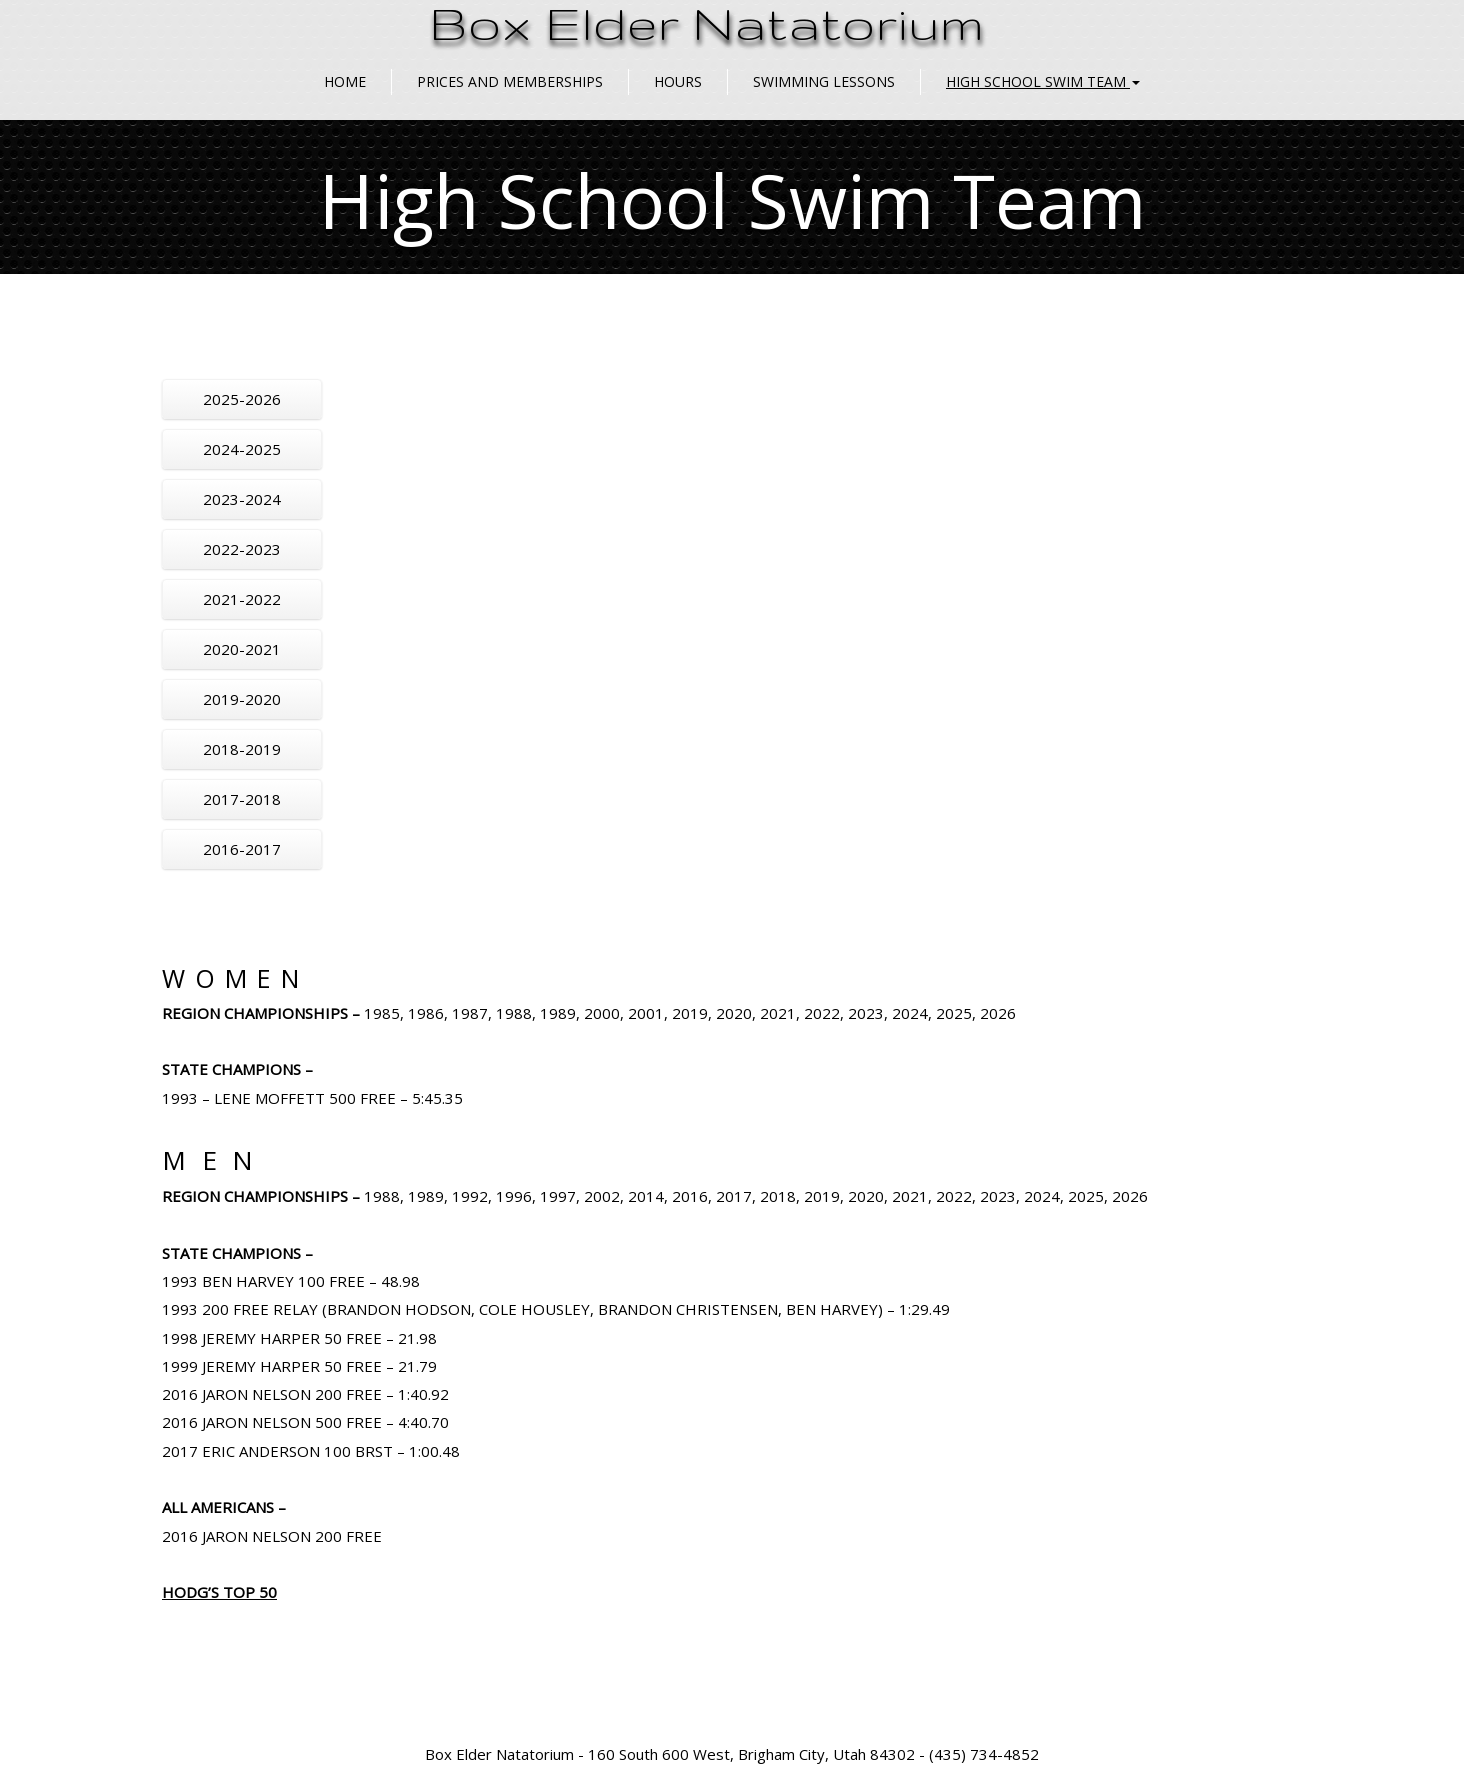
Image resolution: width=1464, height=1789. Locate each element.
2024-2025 (242, 449)
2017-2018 (242, 799)
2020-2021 (242, 649)
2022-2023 (242, 549)
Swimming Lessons (824, 81)
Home (345, 81)
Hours (678, 81)
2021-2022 (242, 599)
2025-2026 (242, 399)
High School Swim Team (1043, 81)
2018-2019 (242, 749)
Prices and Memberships (510, 81)
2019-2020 (242, 699)
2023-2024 (242, 499)
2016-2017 (242, 849)
